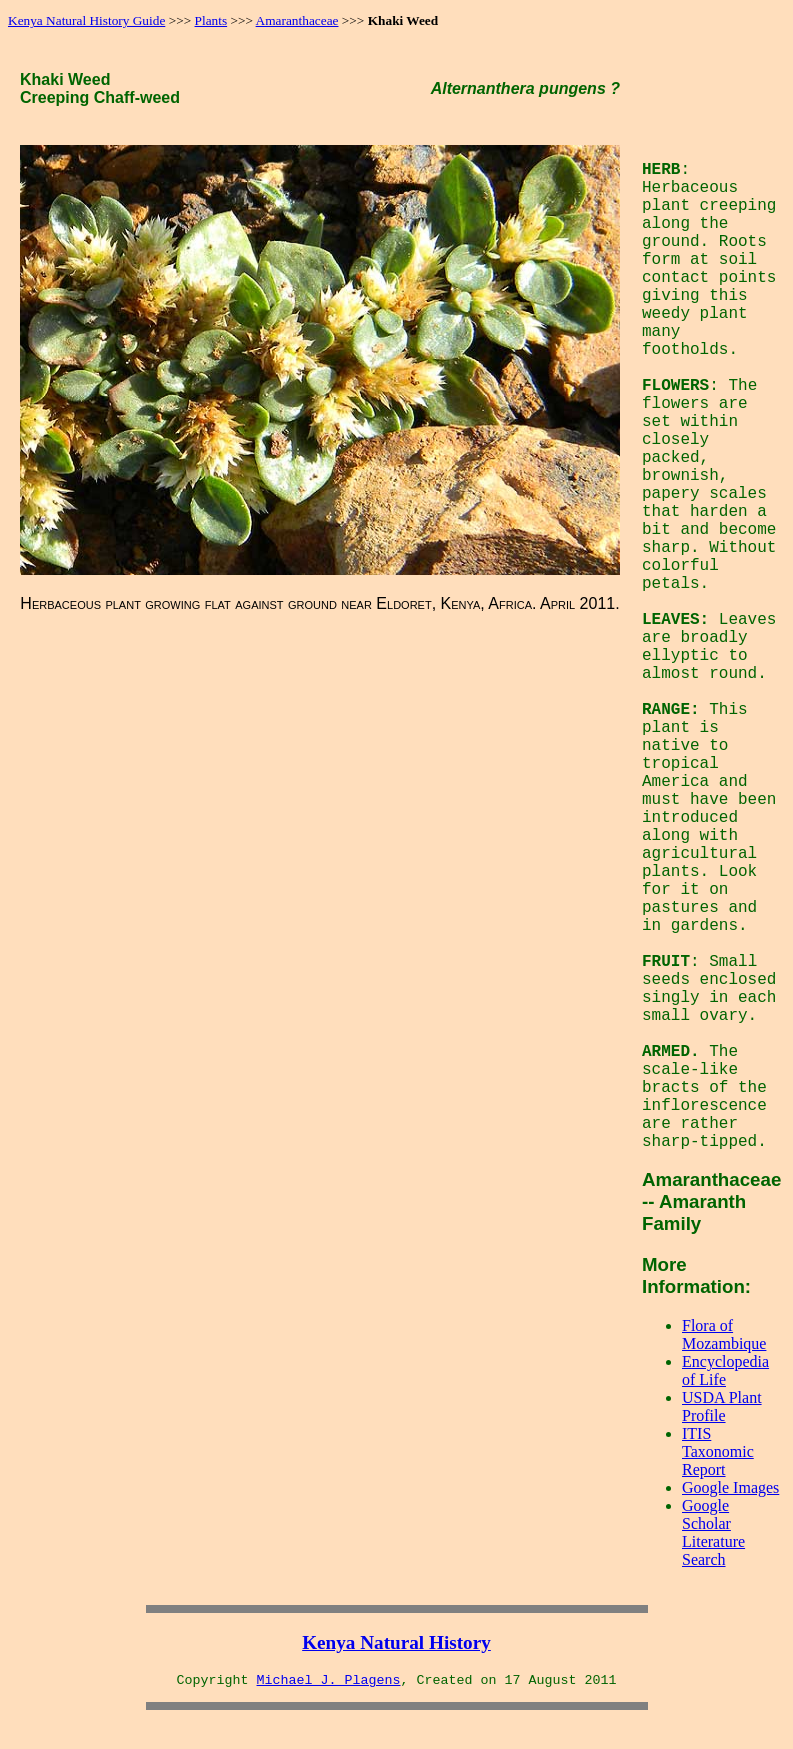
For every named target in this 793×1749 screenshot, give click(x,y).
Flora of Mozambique (724, 1334)
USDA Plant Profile (722, 1406)
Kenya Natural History (396, 1642)
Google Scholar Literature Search (713, 1532)
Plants (211, 20)
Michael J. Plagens (329, 1680)
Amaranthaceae (297, 20)
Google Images (730, 1487)
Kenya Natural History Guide (86, 20)
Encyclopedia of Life (725, 1370)
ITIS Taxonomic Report (718, 1451)
